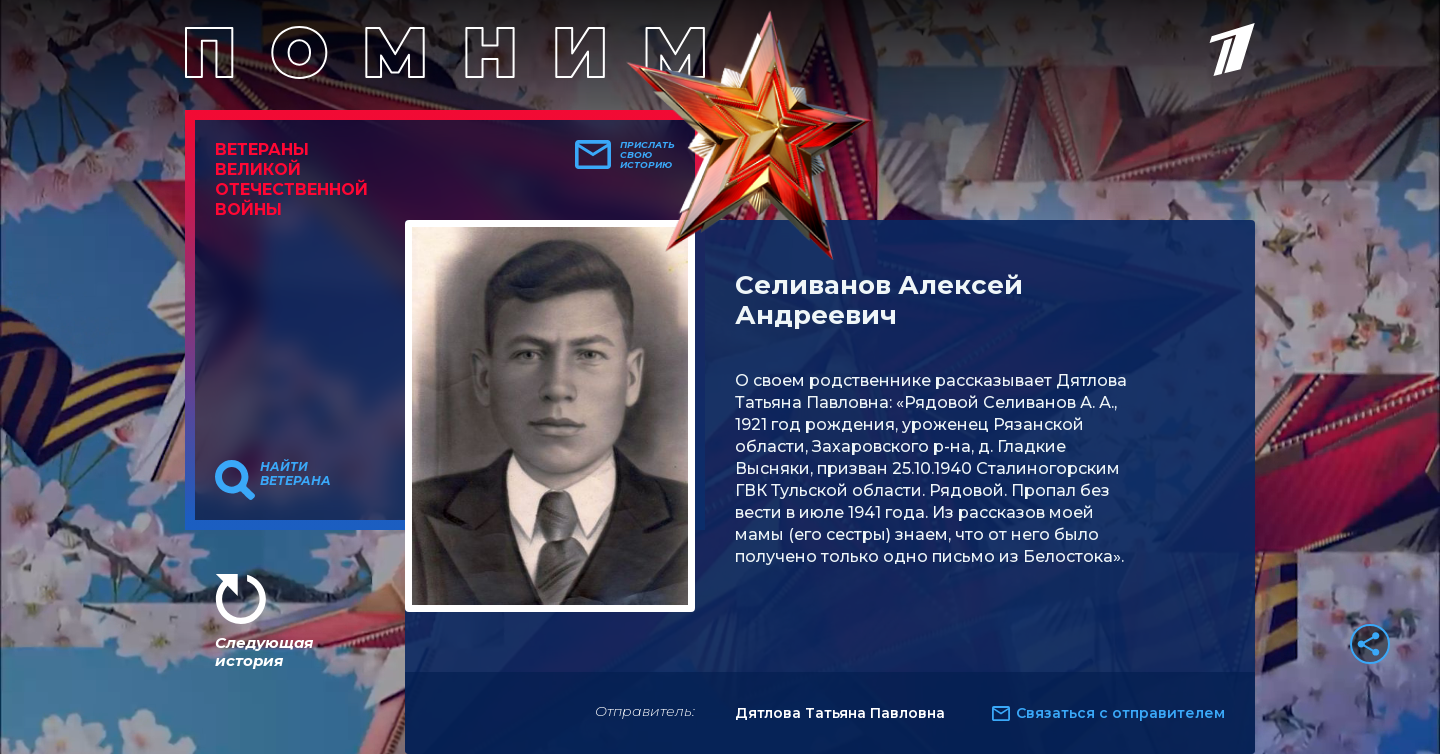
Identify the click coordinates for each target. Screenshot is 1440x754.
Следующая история (264, 651)
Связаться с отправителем (1120, 713)
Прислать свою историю (647, 155)
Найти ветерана (295, 474)
